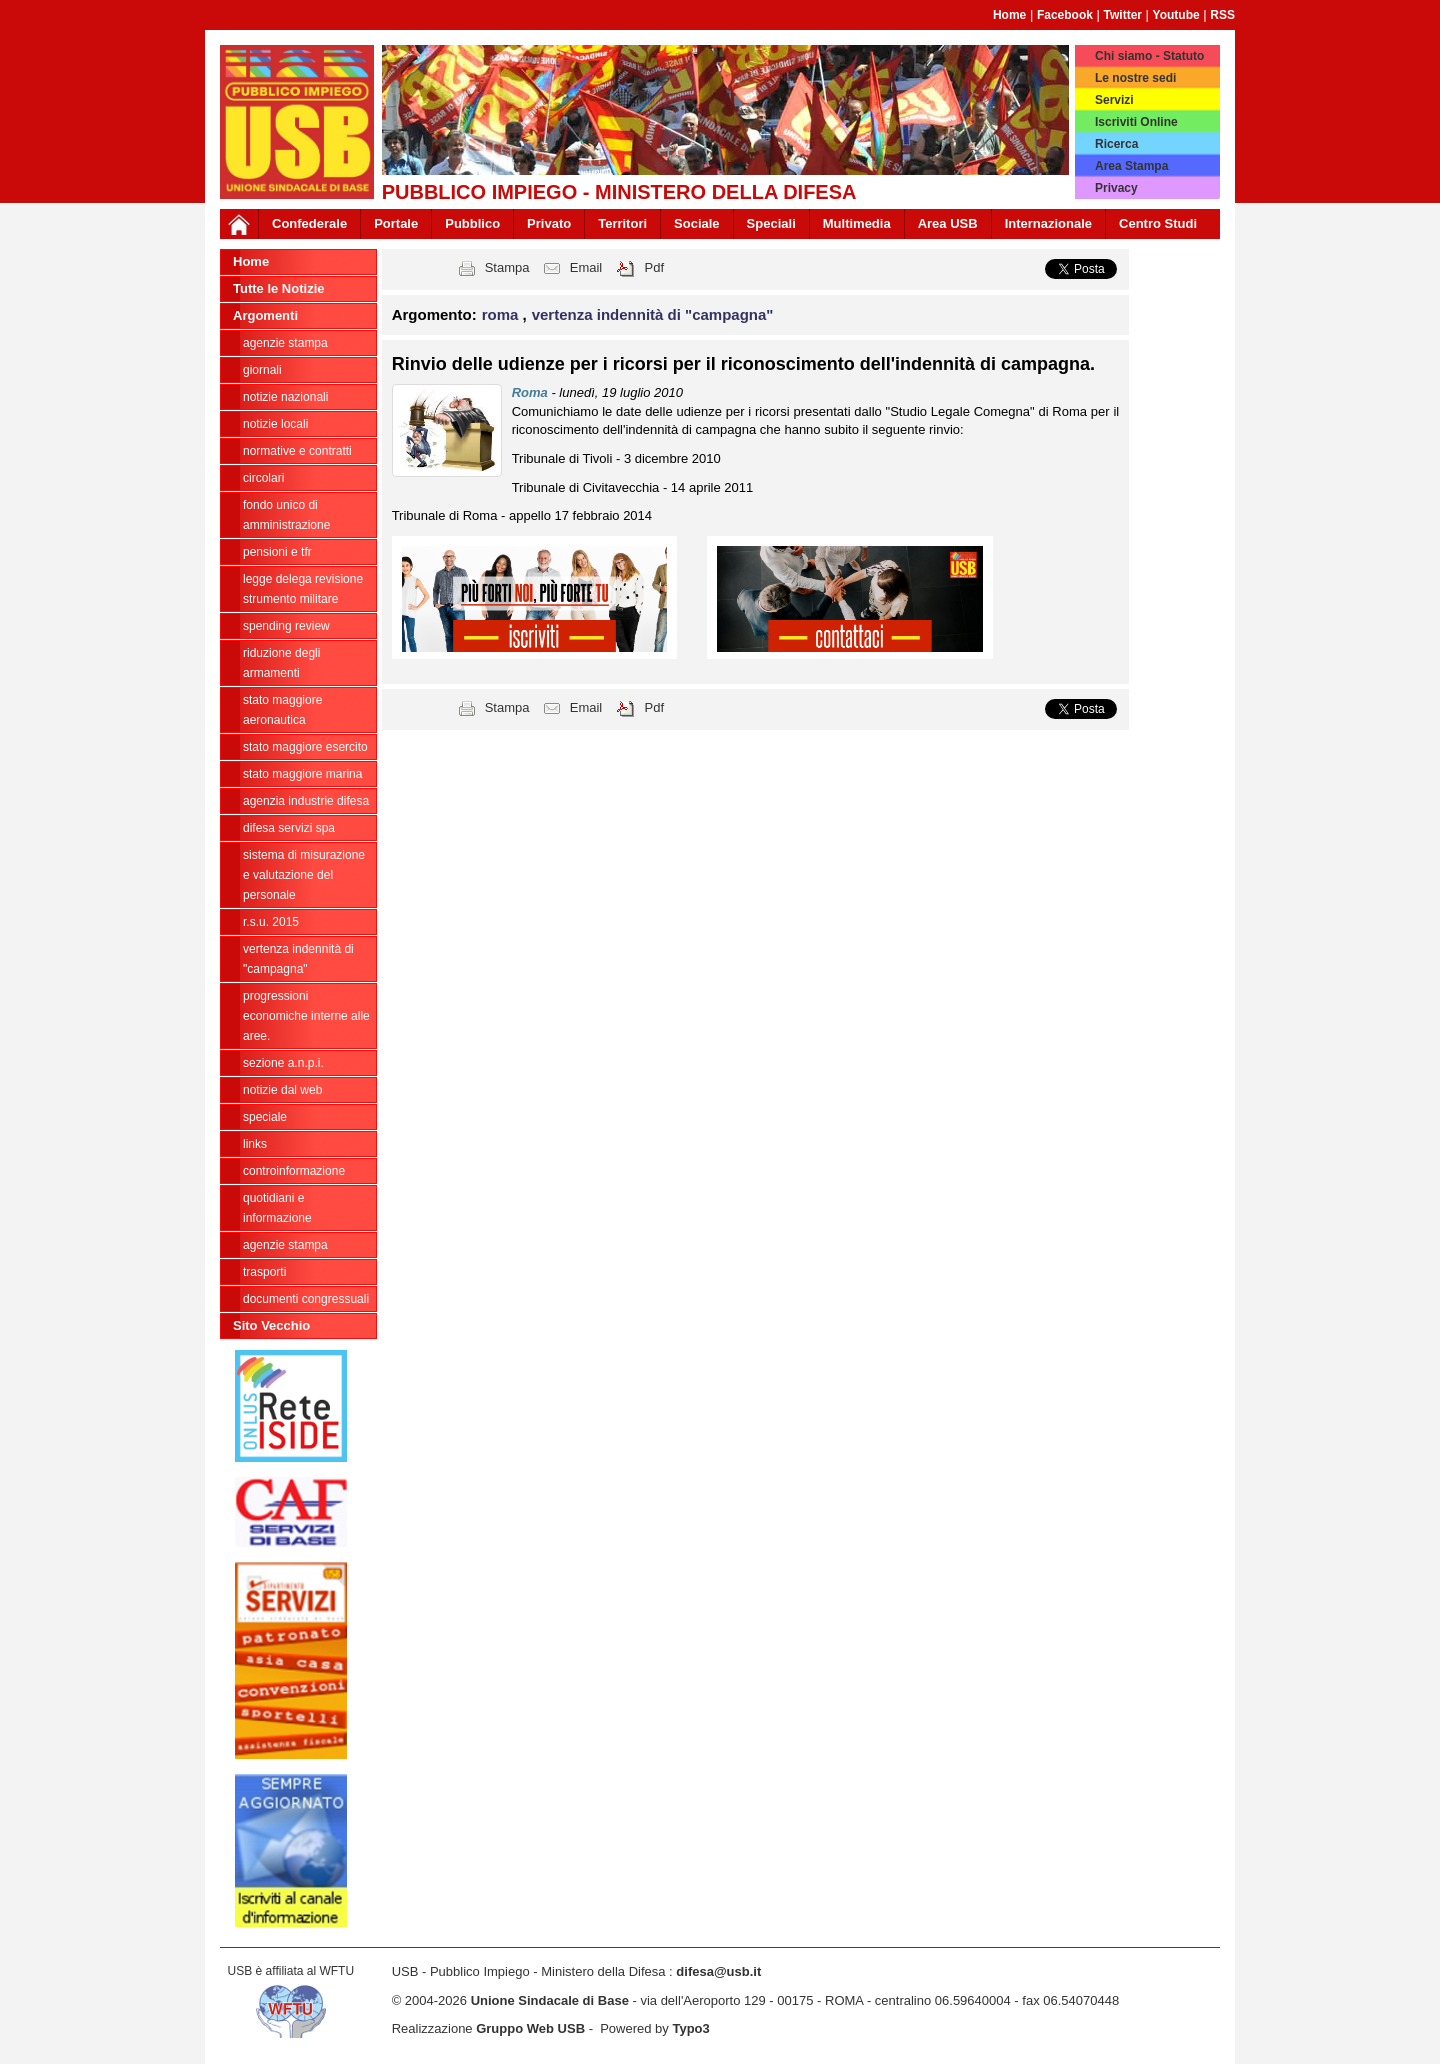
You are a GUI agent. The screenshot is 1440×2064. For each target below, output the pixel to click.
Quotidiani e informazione (277, 1208)
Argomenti (265, 315)
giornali (262, 370)
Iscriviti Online (1136, 122)
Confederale (309, 223)
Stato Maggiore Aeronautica (282, 710)
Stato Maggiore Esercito (305, 747)
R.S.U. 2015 (271, 922)
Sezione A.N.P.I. (283, 1063)
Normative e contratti (297, 451)
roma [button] (502, 314)
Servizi (1114, 100)
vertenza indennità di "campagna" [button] (653, 314)
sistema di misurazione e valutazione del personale (304, 875)
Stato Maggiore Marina (302, 774)
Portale (396, 223)
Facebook (1065, 15)
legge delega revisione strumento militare (303, 589)
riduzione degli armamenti (281, 663)
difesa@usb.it (718, 1971)
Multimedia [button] (857, 223)
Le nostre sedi (1135, 78)
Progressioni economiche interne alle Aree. (306, 1016)
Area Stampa (1131, 166)
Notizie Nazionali (285, 397)
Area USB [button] (948, 223)
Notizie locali (275, 424)
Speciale (265, 1117)
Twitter (1123, 15)
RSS (1222, 15)
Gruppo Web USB (530, 2028)
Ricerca (1116, 144)
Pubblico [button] (472, 223)
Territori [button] (622, 223)
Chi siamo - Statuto (1149, 56)
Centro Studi (1158, 223)
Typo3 (690, 2028)
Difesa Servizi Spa (289, 828)
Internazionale (1048, 223)
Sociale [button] (697, 223)
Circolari (263, 478)
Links (255, 1144)
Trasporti (264, 1272)
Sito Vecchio (271, 1325)
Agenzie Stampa (285, 1245)
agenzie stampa (285, 343)
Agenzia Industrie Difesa (306, 801)
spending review (286, 626)
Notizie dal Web (282, 1090)
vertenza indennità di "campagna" (298, 959)
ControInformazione (294, 1171)
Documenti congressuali (306, 1299)
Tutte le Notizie (278, 288)
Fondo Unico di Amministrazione (286, 515)
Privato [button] (549, 223)
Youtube (1176, 15)
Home (1009, 15)
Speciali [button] (771, 223)
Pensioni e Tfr (277, 552)
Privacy (1116, 188)
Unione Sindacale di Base (550, 2000)
